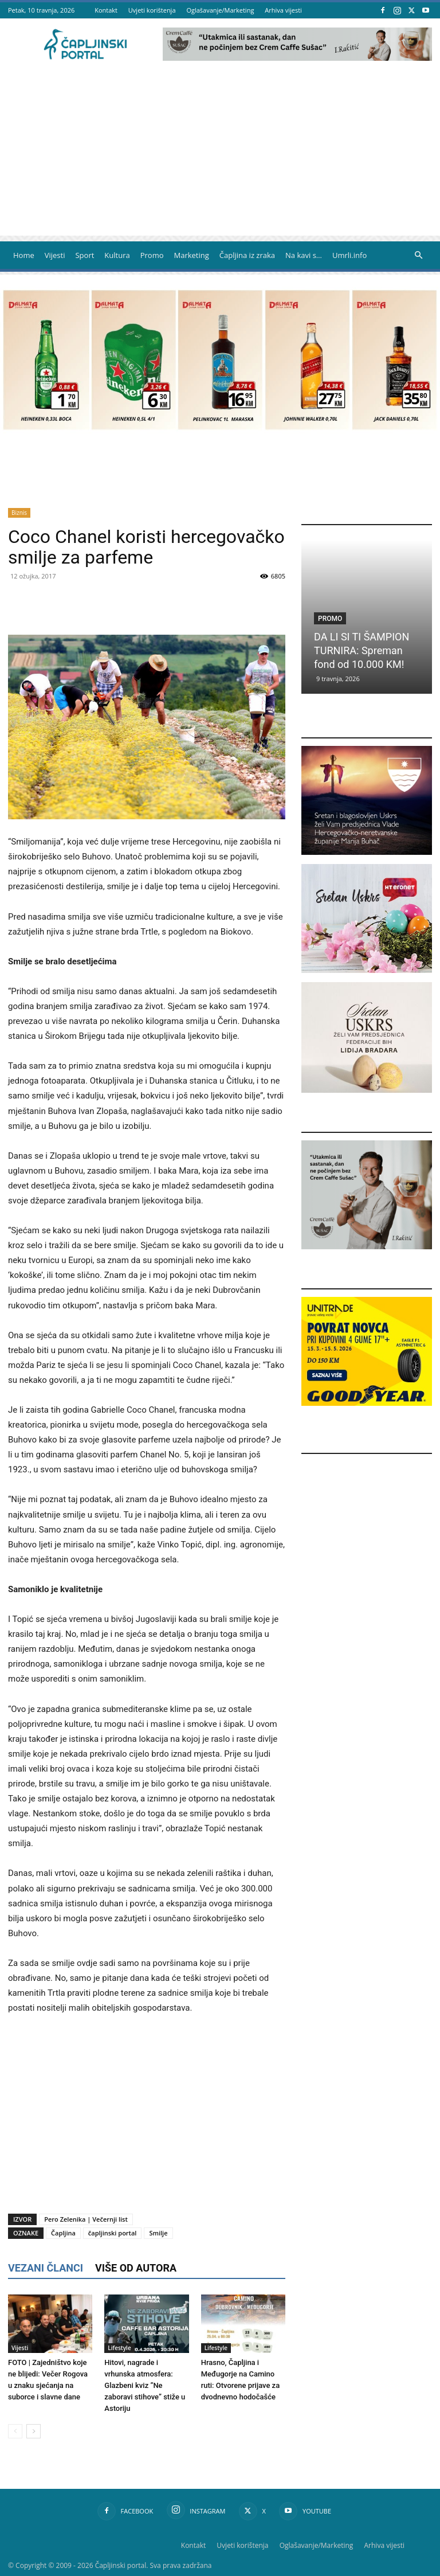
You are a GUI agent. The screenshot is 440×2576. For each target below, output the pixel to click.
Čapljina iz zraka (247, 255)
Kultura (116, 255)
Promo (152, 255)
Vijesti (55, 255)
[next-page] (33, 2431)
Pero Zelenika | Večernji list (86, 2219)
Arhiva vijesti (283, 10)
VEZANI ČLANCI (45, 2268)
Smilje (158, 2233)
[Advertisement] (220, 155)
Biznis (19, 513)
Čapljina (63, 2233)
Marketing (191, 255)
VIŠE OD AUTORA (135, 2268)
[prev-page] (15, 2431)
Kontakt (106, 10)
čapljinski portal (112, 2233)
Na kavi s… (303, 255)
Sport (84, 255)
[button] (418, 255)
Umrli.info (349, 255)
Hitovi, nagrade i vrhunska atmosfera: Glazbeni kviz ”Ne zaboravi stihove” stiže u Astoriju (144, 2385)
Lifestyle (119, 2348)
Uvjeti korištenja (152, 10)
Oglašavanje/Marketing (220, 10)
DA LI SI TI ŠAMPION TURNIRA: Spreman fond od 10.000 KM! (361, 650)
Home (23, 255)
